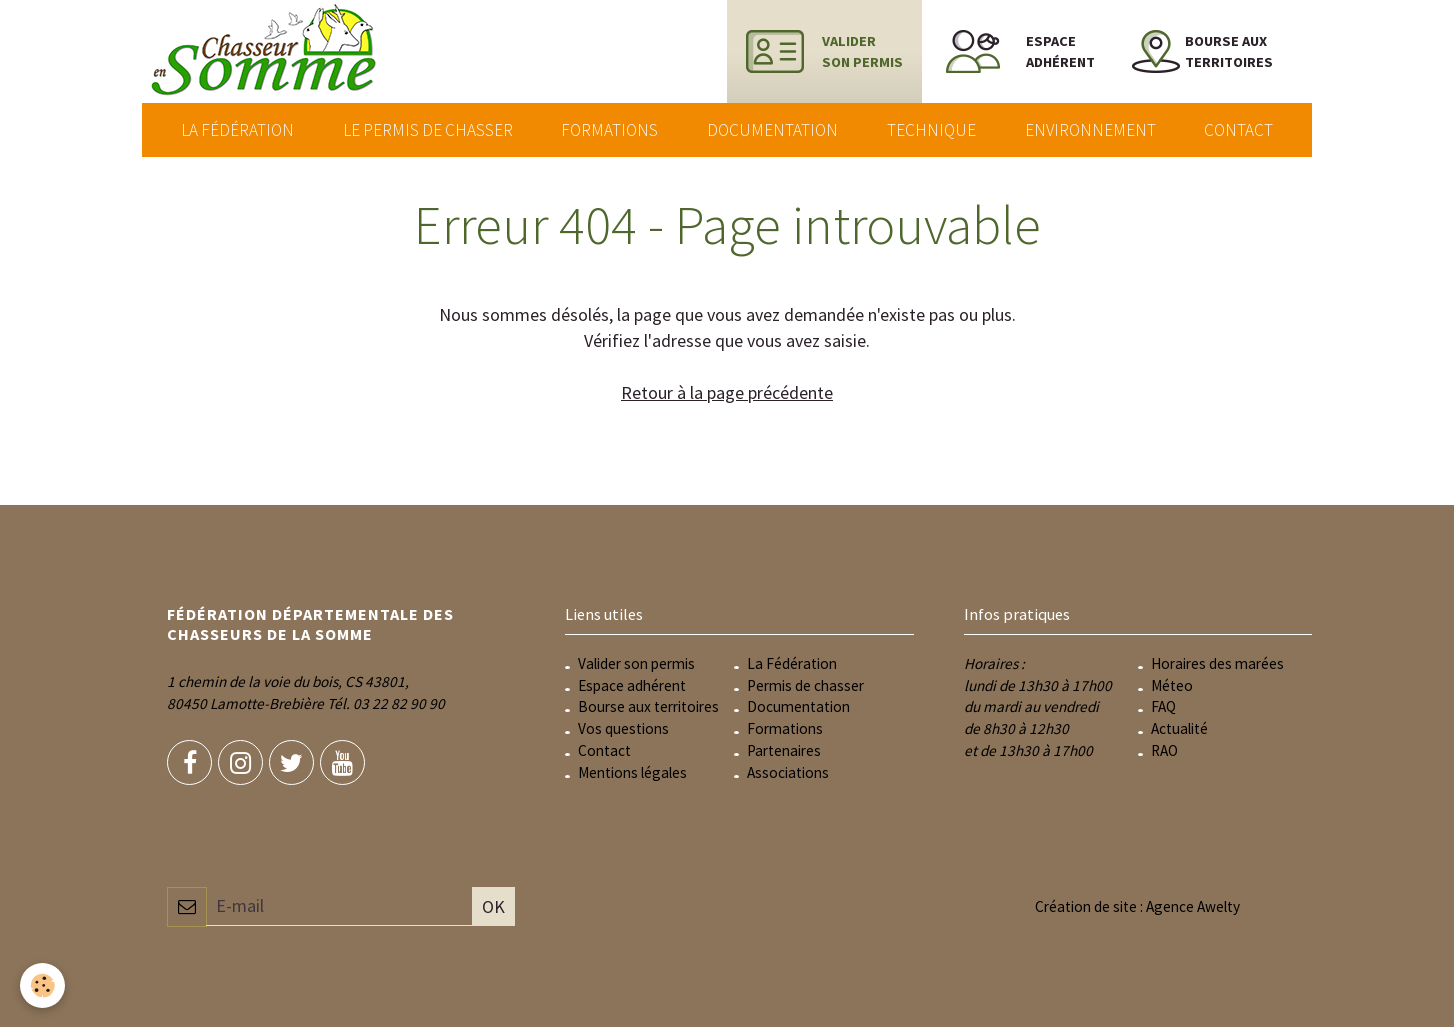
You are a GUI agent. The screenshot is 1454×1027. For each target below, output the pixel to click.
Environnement (1090, 130)
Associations (788, 772)
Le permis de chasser (428, 130)
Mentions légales (632, 772)
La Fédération (237, 130)
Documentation (772, 130)
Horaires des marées (1217, 663)
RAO (1164, 750)
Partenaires (784, 750)
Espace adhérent (632, 685)
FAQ (1163, 706)
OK (493, 906)
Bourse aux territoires (648, 706)
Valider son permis (636, 663)
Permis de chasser (805, 685)
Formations (609, 130)
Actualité (1179, 728)
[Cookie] (42, 985)
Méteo (1172, 685)
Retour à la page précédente (727, 392)
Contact (1238, 130)
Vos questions (623, 728)
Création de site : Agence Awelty (1137, 906)
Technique (931, 130)
